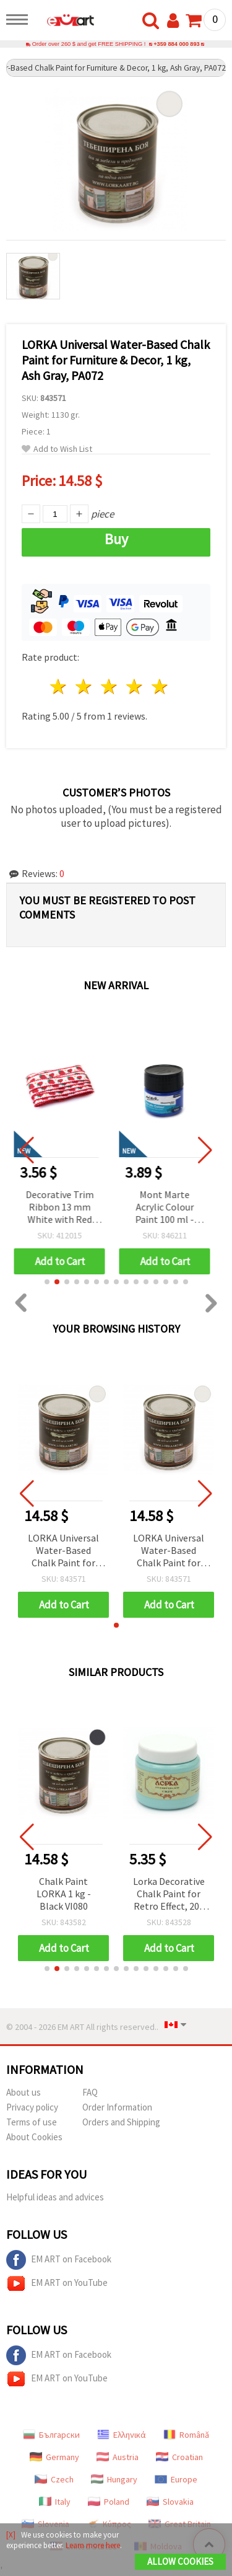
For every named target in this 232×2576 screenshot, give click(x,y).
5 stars (160, 686)
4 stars (134, 686)
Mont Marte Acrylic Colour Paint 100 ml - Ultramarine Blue (168, 1207)
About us (23, 2092)
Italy (55, 2501)
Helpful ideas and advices (55, 2197)
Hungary (114, 2479)
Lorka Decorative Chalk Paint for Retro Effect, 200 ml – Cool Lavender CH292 (169, 1894)
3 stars (109, 686)
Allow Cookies (180, 2561)
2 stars (84, 686)
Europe (176, 2479)
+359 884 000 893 (176, 44)
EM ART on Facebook (58, 2260)
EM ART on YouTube (57, 2283)
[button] (47, 1281)
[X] (10, 2535)
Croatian (179, 2457)
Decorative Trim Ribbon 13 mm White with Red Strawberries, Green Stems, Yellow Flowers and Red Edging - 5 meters (63, 1207)
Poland (108, 2501)
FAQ (90, 2092)
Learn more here (93, 2545)
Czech (54, 2479)
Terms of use (31, 2122)
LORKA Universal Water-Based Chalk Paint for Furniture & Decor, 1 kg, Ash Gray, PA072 (63, 1551)
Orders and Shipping (121, 2122)
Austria (118, 2457)
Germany (54, 2457)
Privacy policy (32, 2107)
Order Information (117, 2107)
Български (51, 2434)
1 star (59, 686)
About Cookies (34, 2137)
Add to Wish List (57, 449)
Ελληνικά (121, 2434)
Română (186, 2434)
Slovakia (170, 2501)
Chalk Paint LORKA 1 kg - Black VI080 (64, 1893)
